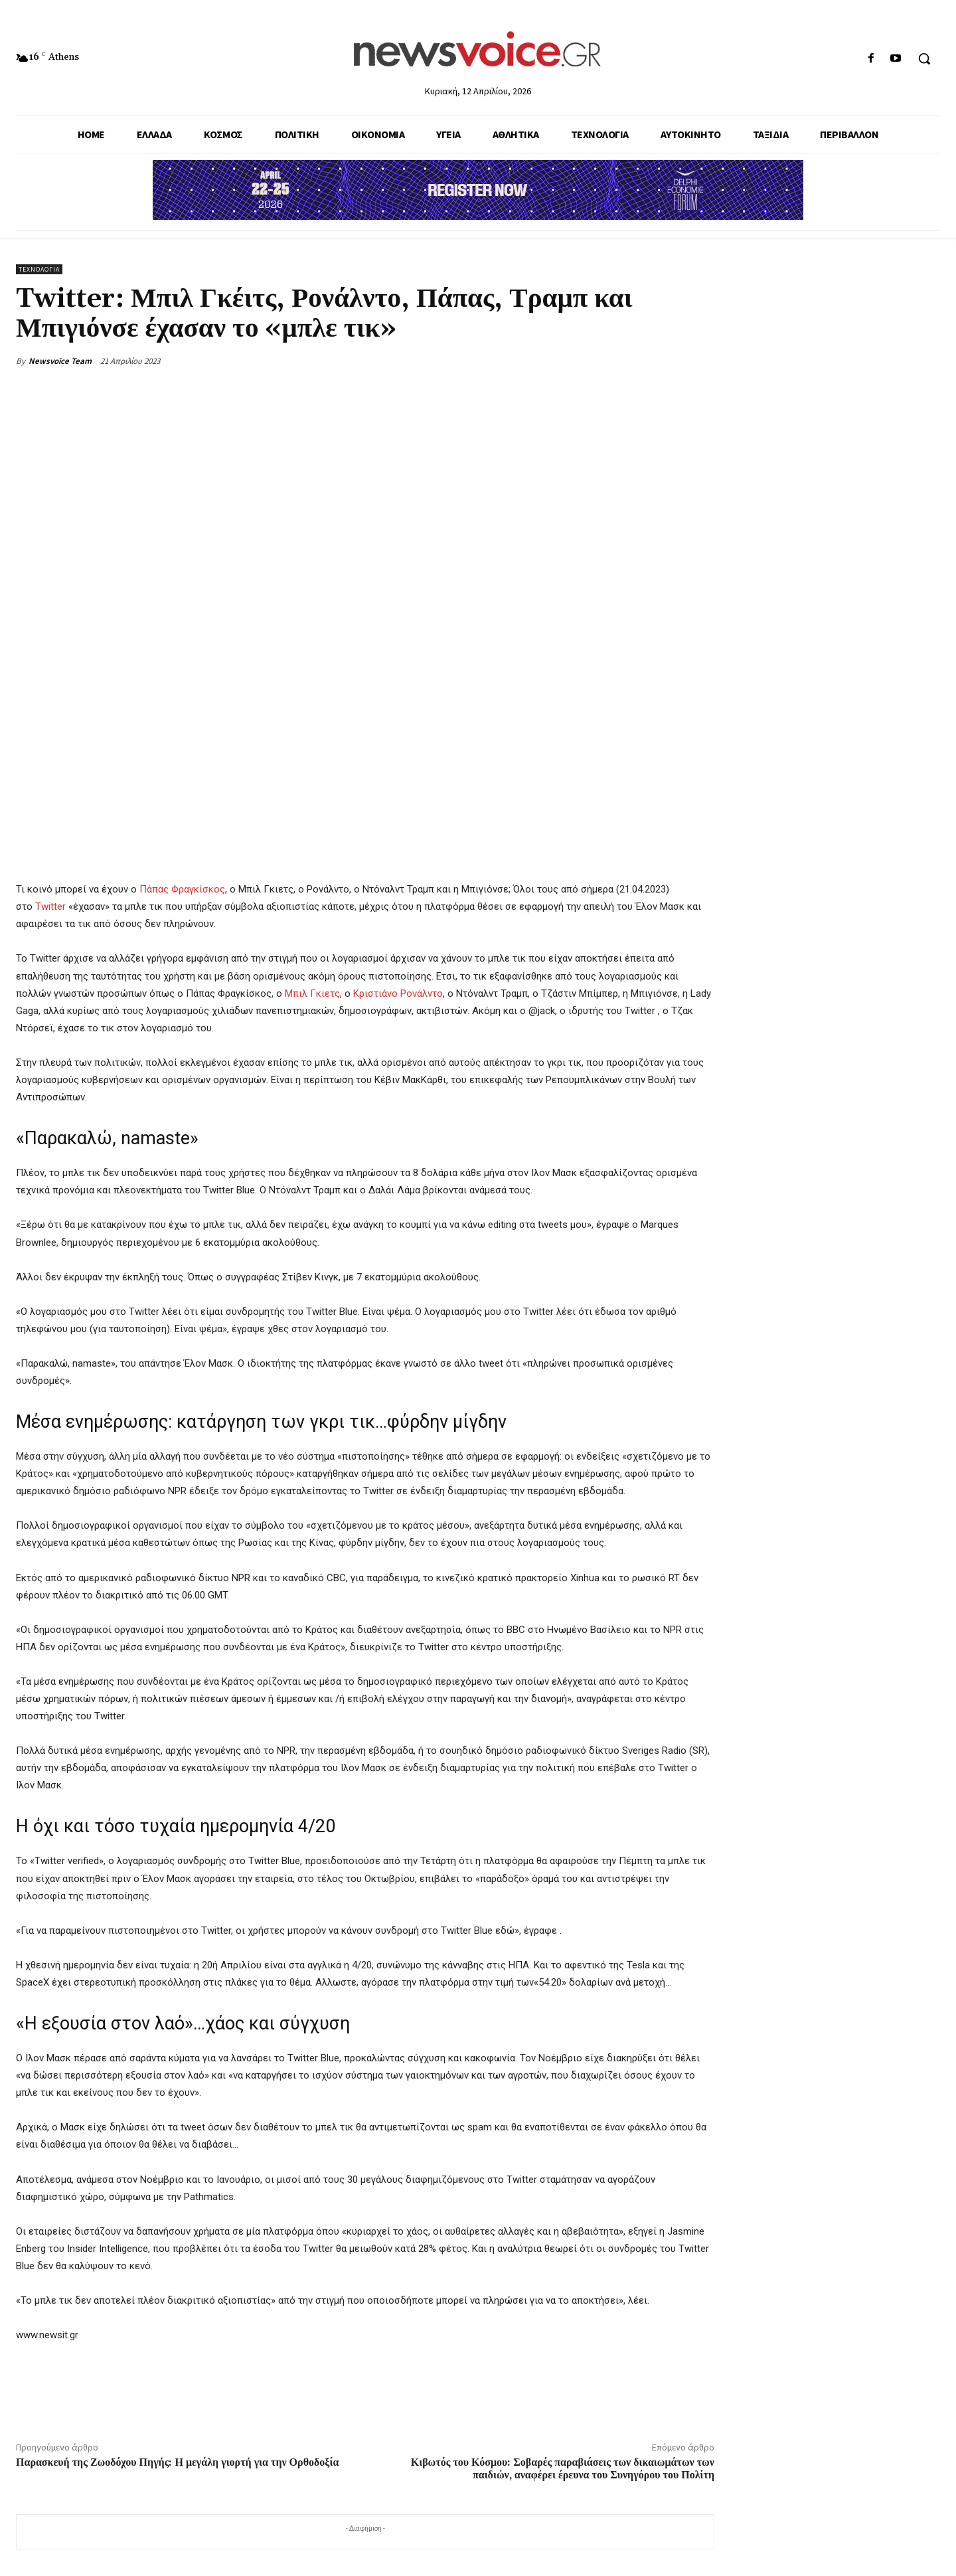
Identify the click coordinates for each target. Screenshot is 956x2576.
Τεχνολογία (39, 269)
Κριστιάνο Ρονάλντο (398, 993)
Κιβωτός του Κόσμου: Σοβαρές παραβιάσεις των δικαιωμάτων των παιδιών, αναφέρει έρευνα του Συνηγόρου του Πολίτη (562, 2469)
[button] (924, 58)
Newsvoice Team (60, 361)
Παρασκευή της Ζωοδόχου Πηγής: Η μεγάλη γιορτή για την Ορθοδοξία (177, 2462)
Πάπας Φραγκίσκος (182, 889)
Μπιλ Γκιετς (312, 993)
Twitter (49, 907)
